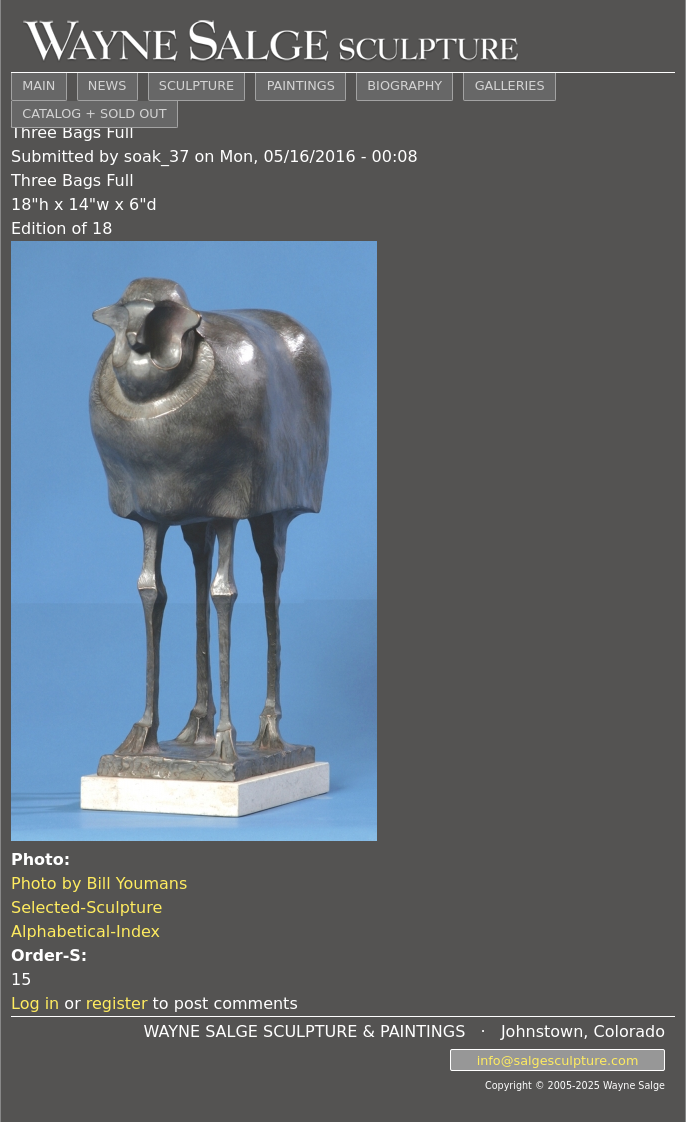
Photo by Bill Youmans (99, 883)
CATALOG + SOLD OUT (94, 113)
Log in (35, 1003)
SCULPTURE (196, 85)
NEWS (107, 85)
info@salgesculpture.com (558, 1059)
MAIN (38, 85)
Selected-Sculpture (86, 907)
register (117, 1003)
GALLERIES (510, 85)
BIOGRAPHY (404, 85)
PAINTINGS (301, 85)
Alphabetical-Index (85, 931)
